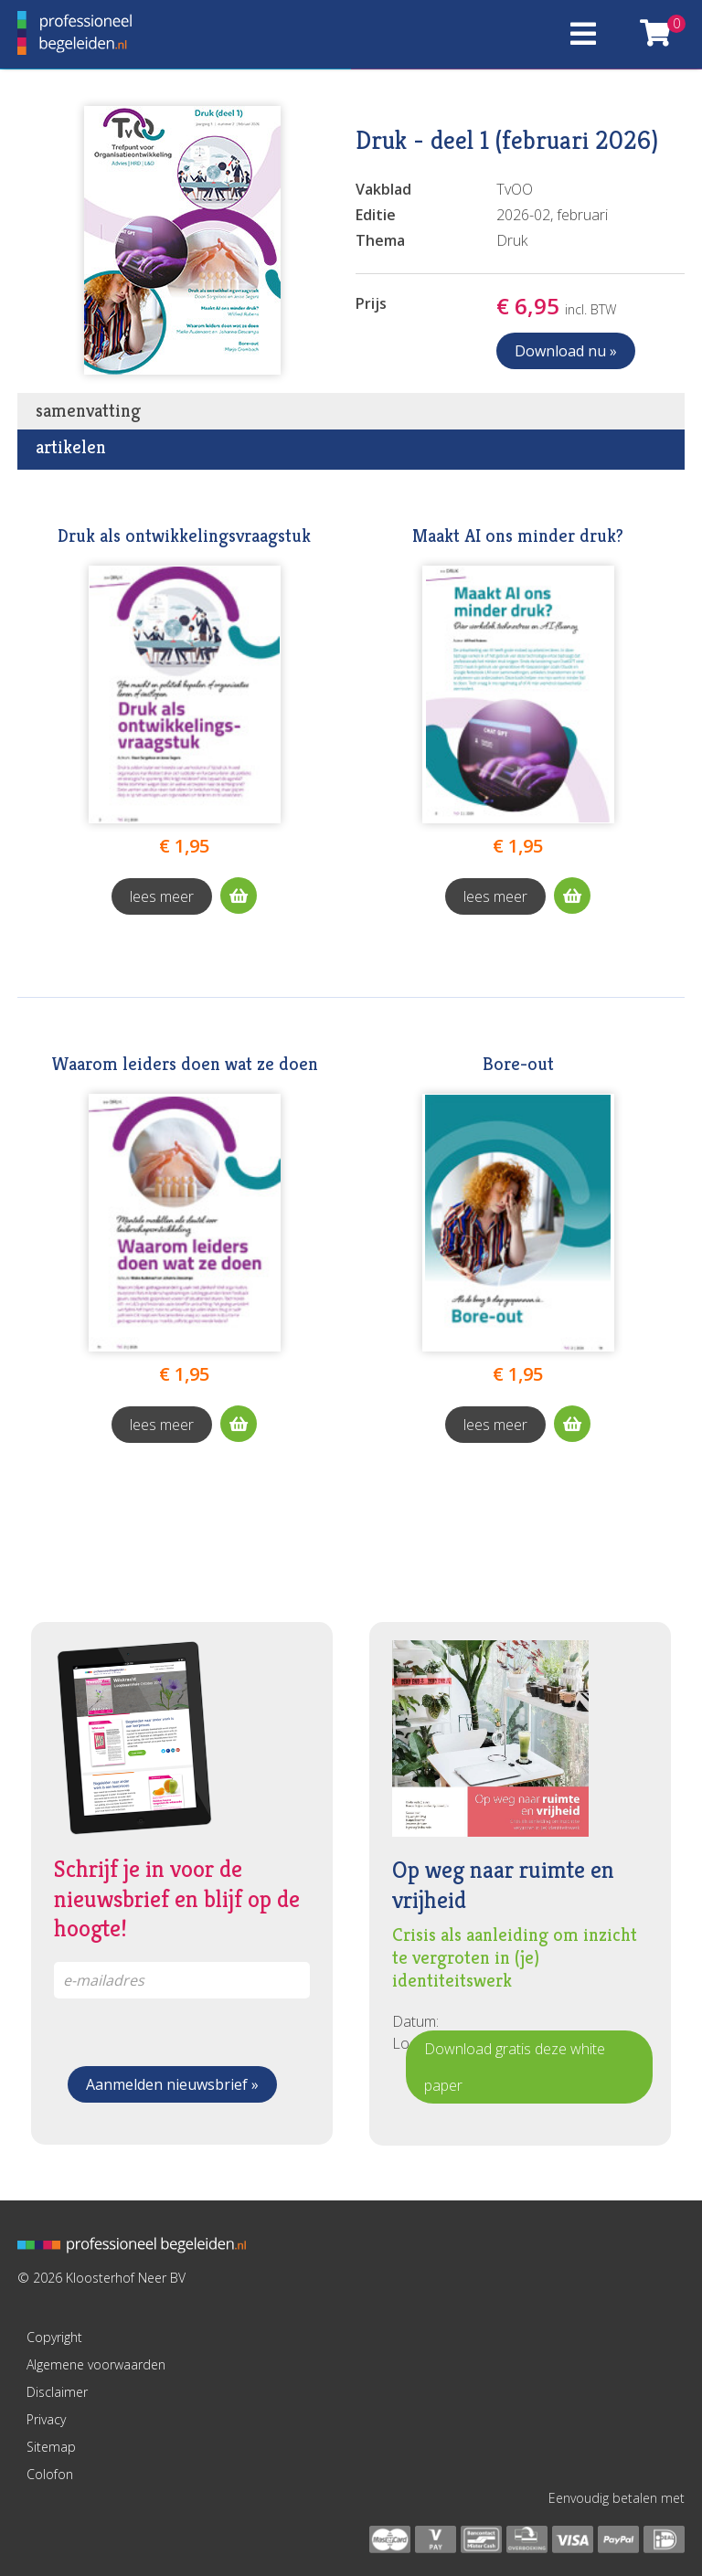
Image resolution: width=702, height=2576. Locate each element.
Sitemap (51, 2446)
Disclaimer (57, 2392)
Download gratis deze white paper (514, 2067)
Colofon (50, 2474)
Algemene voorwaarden (96, 2364)
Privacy (46, 2419)
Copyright (54, 2337)
